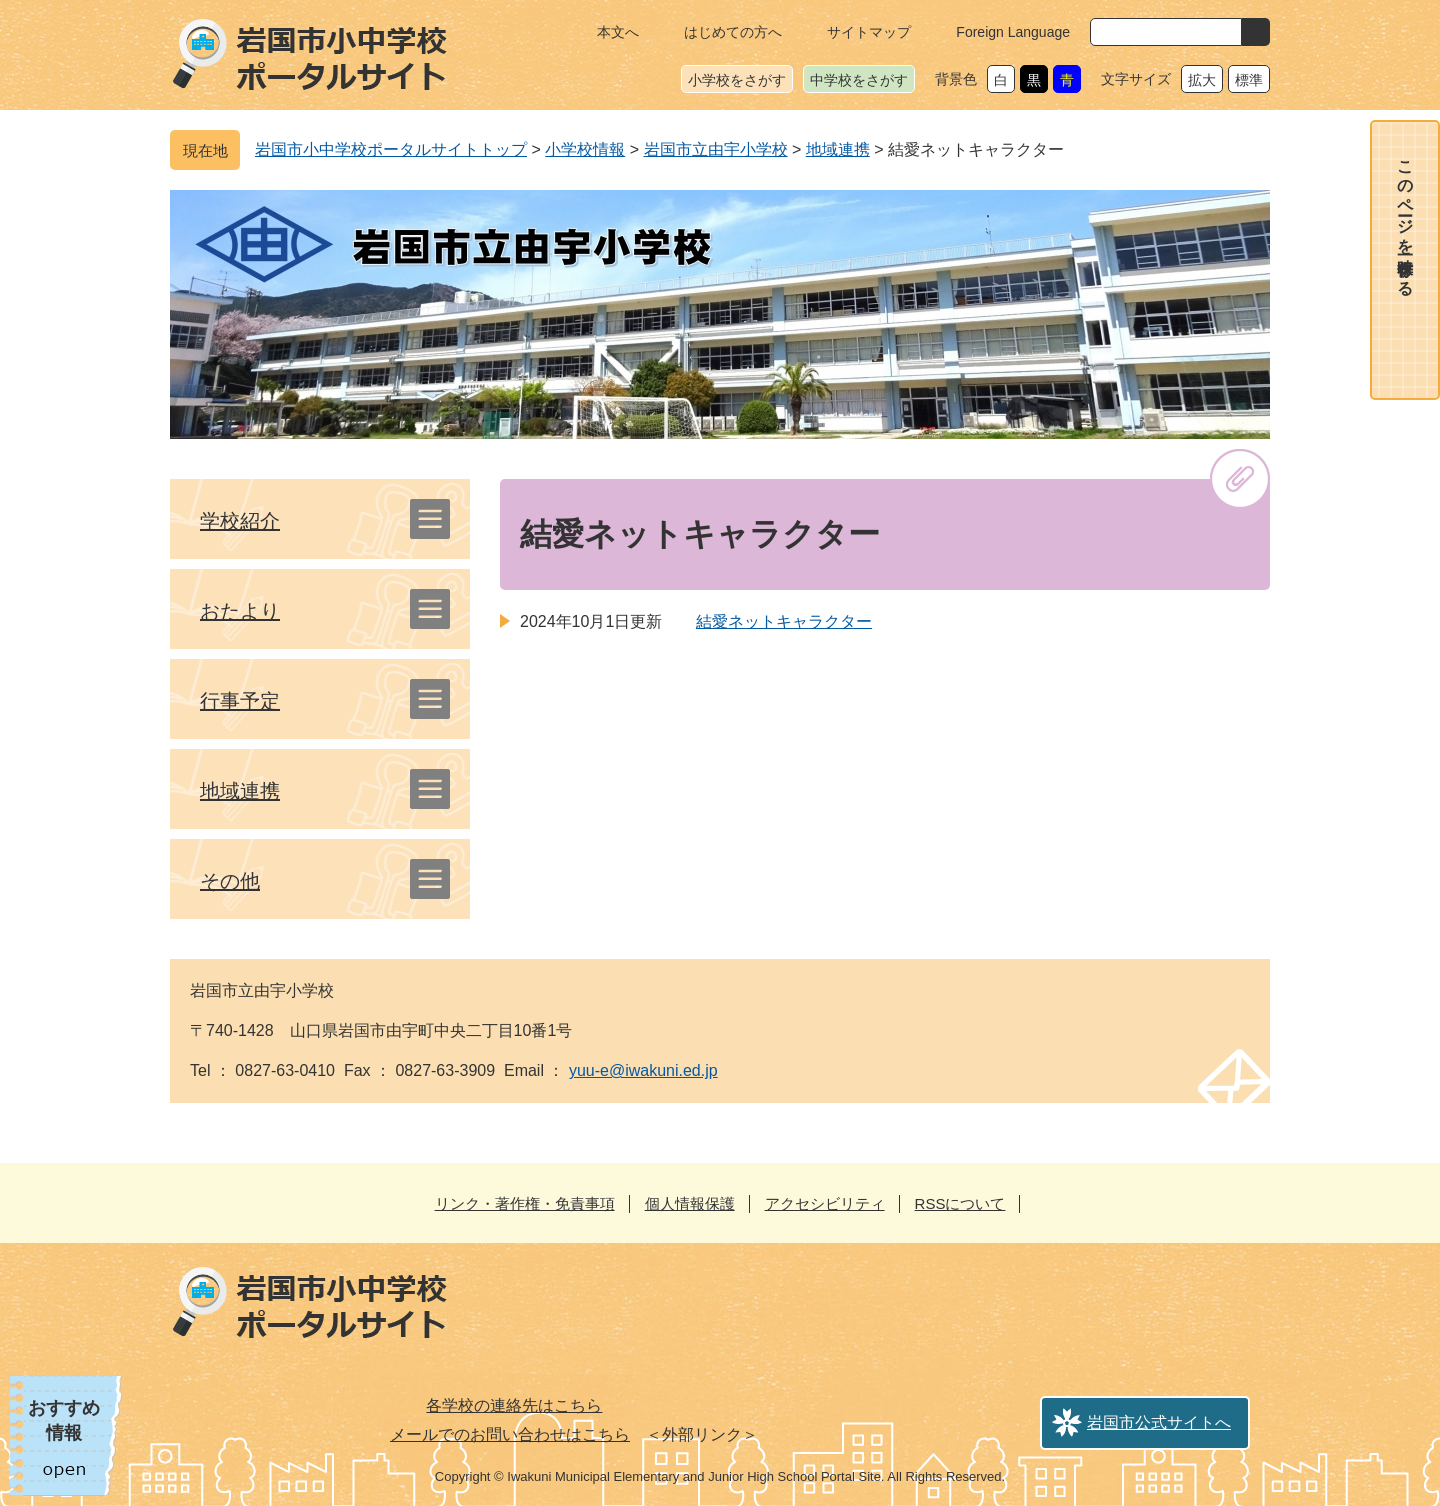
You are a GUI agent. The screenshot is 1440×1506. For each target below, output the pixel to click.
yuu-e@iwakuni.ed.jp (643, 1070)
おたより (240, 611)
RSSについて (960, 1203)
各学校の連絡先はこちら (514, 1405)
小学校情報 (585, 149)
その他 (230, 881)
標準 (1249, 80)
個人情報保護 (690, 1203)
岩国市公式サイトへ (1159, 1422)
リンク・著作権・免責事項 (525, 1203)
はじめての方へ (733, 32)
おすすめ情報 (64, 1420)
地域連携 (838, 149)
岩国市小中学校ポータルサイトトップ (391, 149)
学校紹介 (240, 521)
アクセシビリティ (825, 1203)
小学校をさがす (737, 80)
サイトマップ (869, 32)
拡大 (1202, 80)
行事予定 (240, 701)
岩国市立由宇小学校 (716, 149)
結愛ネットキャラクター (784, 621)
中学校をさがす (859, 80)
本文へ (618, 32)
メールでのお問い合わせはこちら (510, 1434)
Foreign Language (1013, 32)
